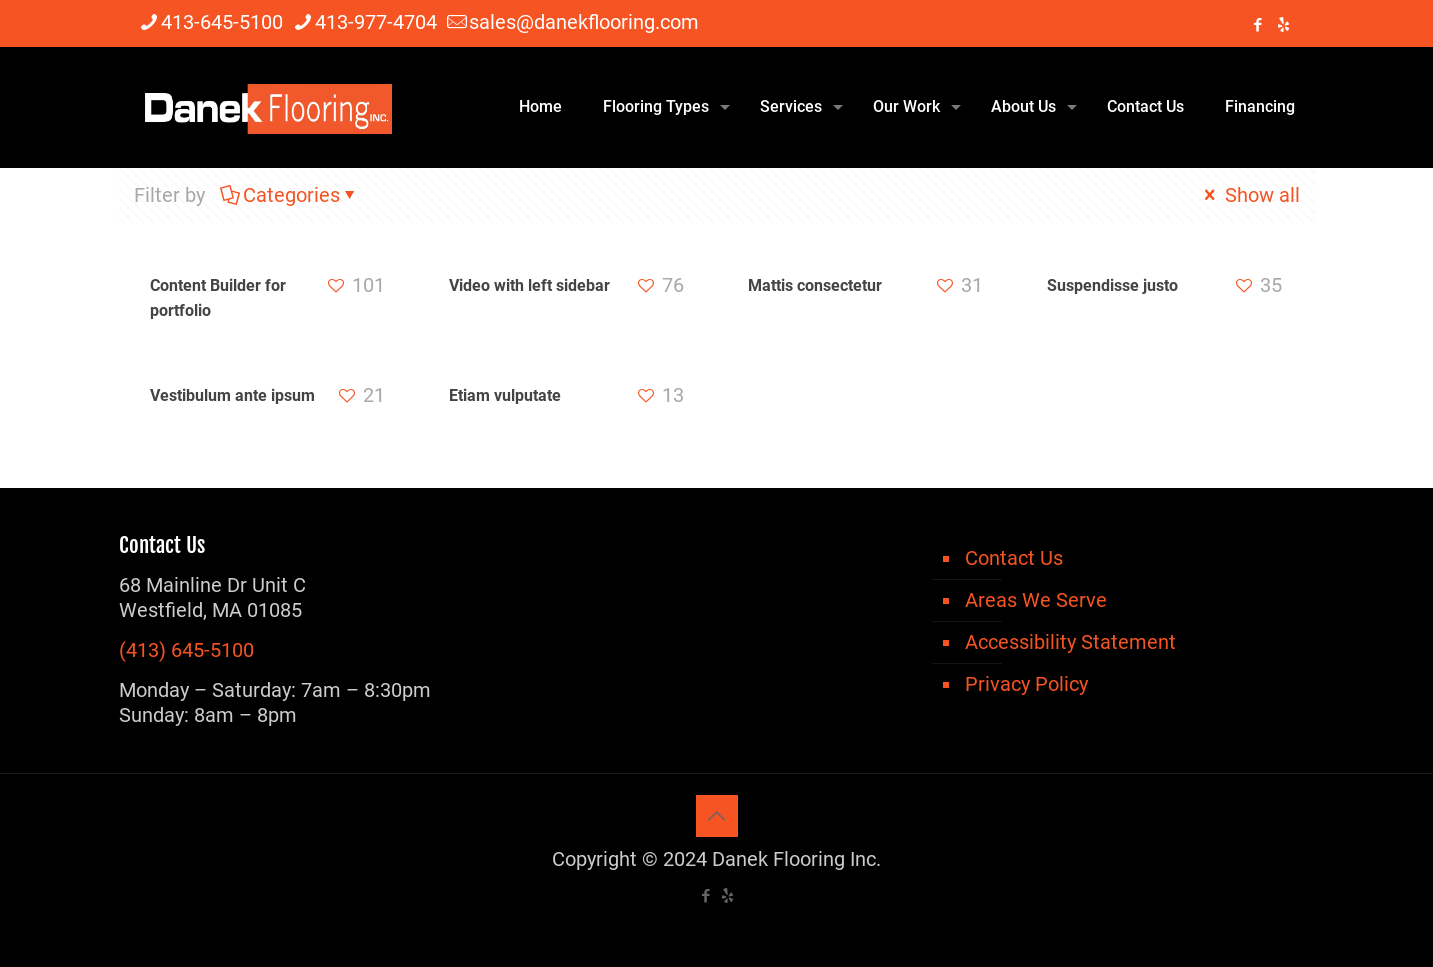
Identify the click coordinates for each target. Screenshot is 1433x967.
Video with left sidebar (529, 285)
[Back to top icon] (717, 816)
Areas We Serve (1036, 600)
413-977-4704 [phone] (376, 22)
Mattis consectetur (815, 285)
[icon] (1283, 25)
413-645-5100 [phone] (222, 22)
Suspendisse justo (1112, 285)
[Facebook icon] (1258, 25)
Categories (290, 195)
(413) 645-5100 (186, 650)
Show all (1250, 195)
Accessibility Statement (1070, 642)
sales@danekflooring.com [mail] (584, 22)
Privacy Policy (1026, 684)
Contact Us (1014, 558)
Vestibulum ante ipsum (232, 395)
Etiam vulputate (505, 395)
